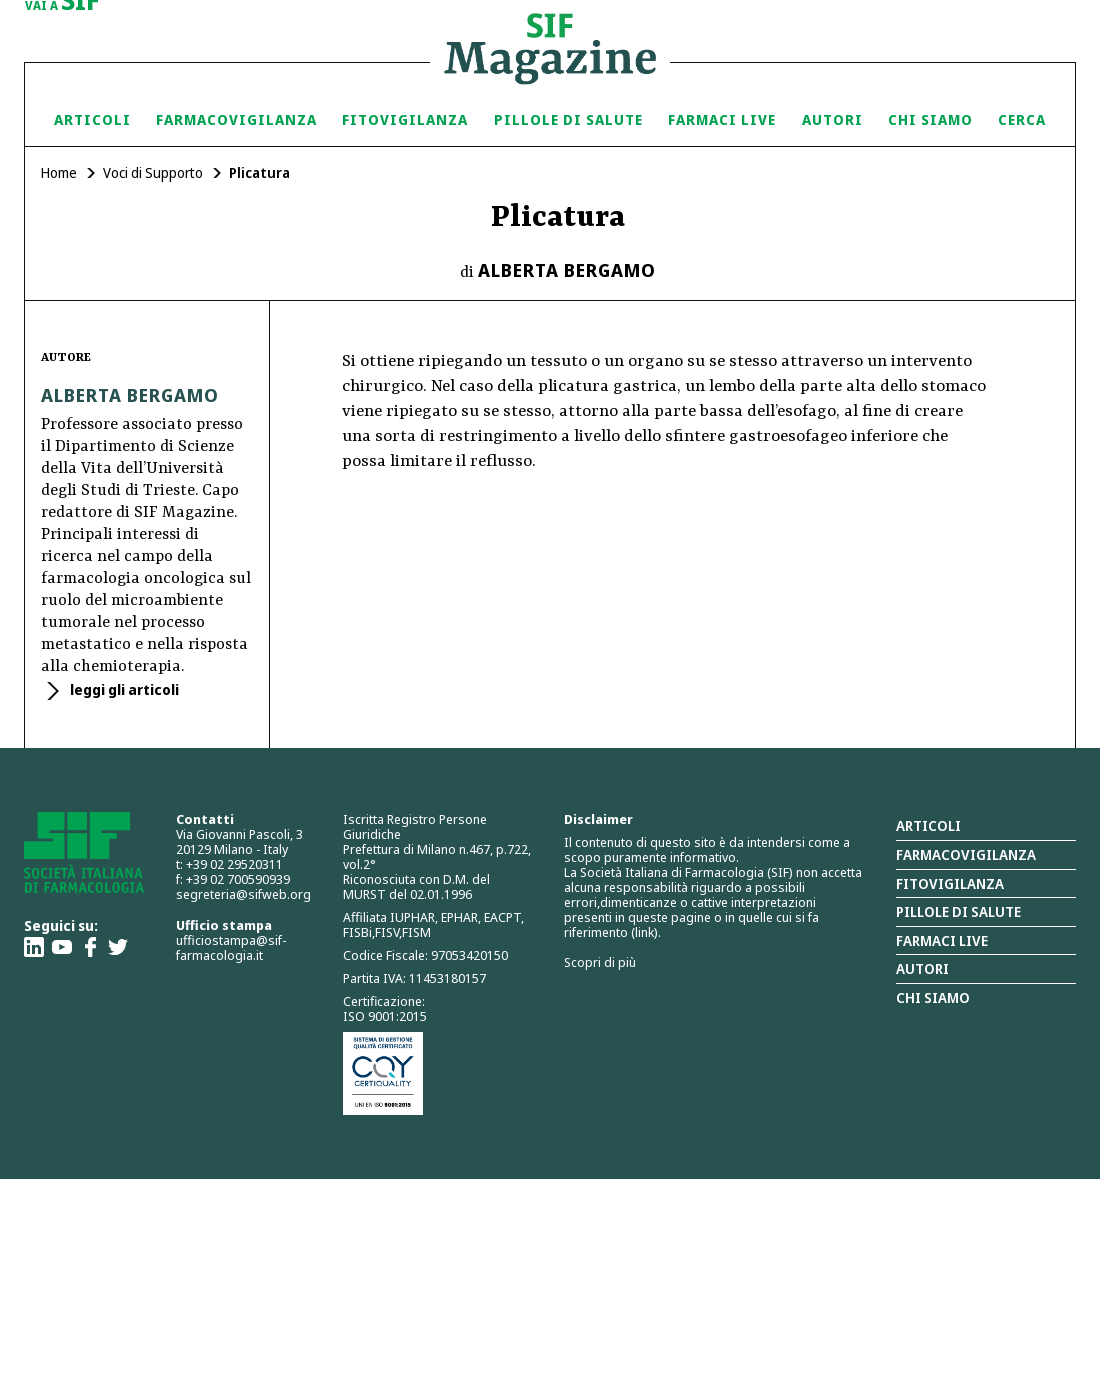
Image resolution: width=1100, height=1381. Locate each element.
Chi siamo (930, 119)
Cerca (1022, 119)
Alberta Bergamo (567, 270)
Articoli (92, 119)
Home (59, 172)
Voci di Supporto (153, 172)
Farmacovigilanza (236, 119)
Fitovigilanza (405, 119)
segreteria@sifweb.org (243, 894)
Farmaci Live (722, 119)
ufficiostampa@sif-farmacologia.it (231, 947)
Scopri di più (600, 962)
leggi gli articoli (123, 689)
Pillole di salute (958, 911)
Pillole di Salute (568, 119)
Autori (832, 119)
